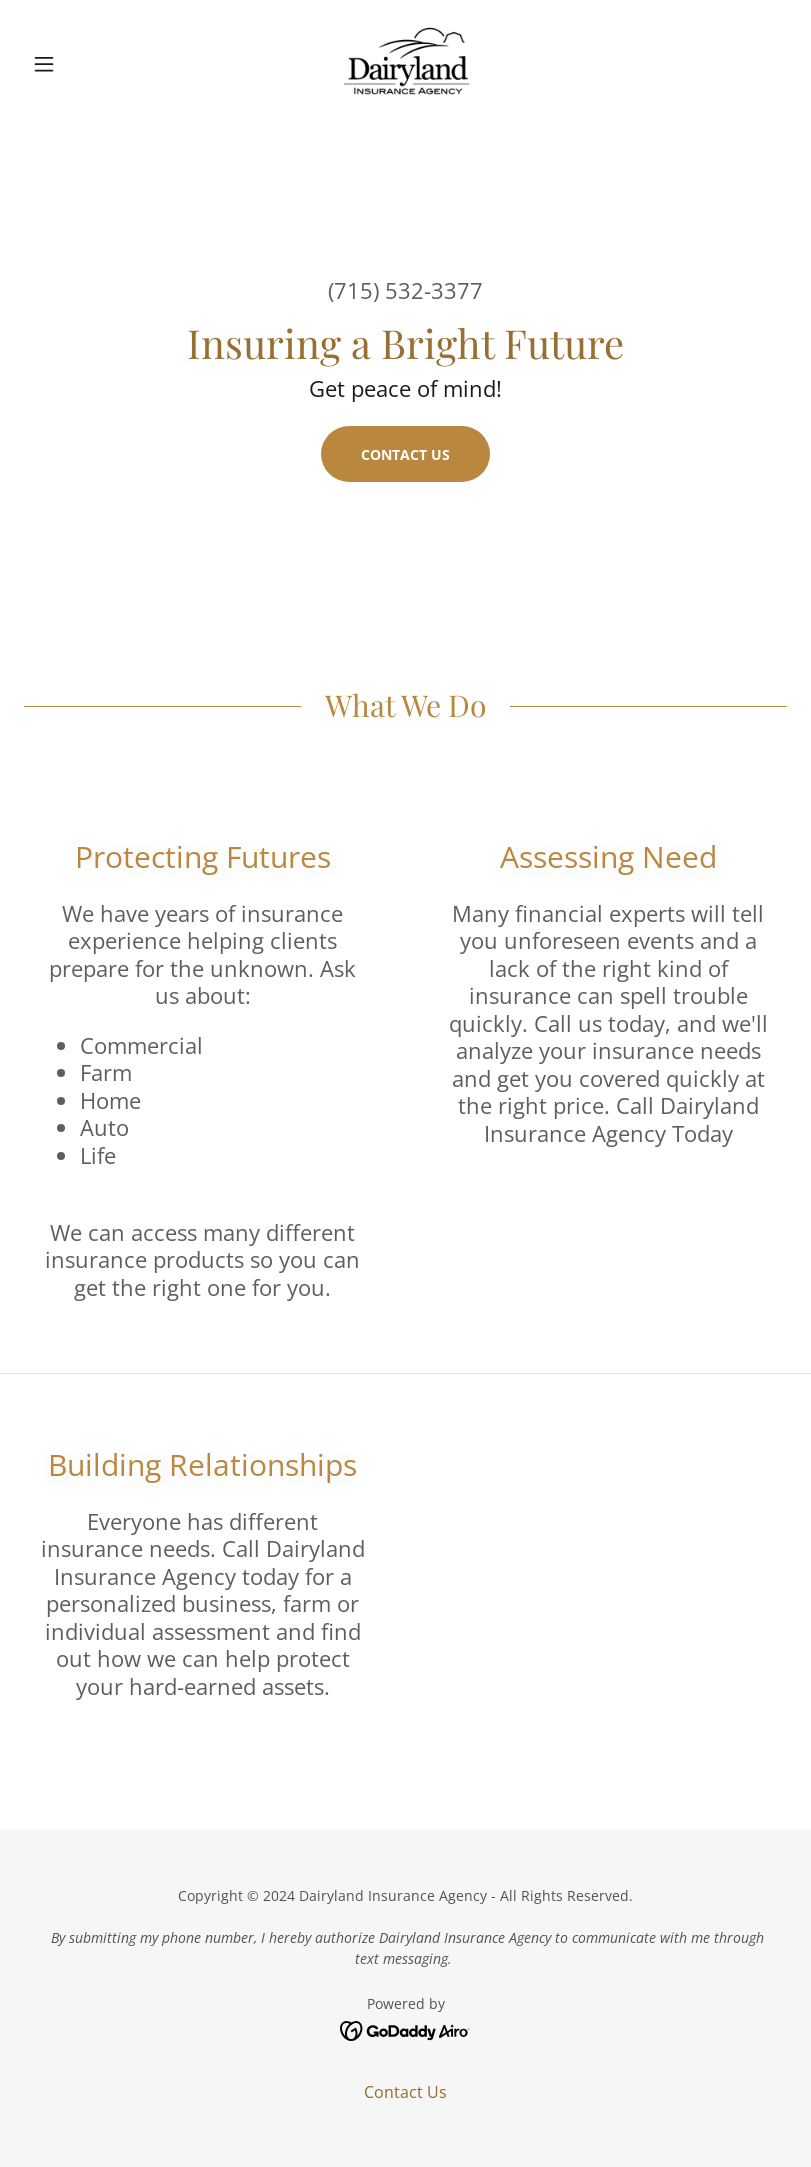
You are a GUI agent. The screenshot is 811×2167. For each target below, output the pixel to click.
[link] (405, 64)
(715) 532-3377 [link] (405, 290)
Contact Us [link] (405, 2092)
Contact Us (405, 454)
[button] (81, 64)
